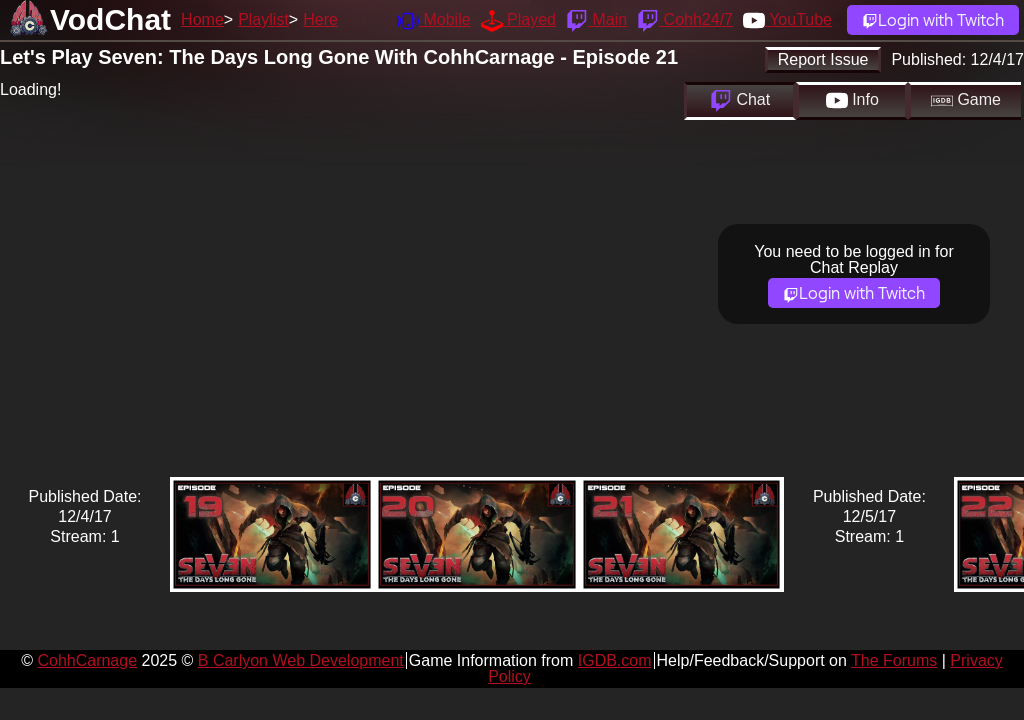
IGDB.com (615, 660)
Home (202, 19)
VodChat (110, 19)
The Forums (894, 660)
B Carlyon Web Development (301, 660)
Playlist (263, 19)
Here (320, 19)
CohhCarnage (87, 660)
